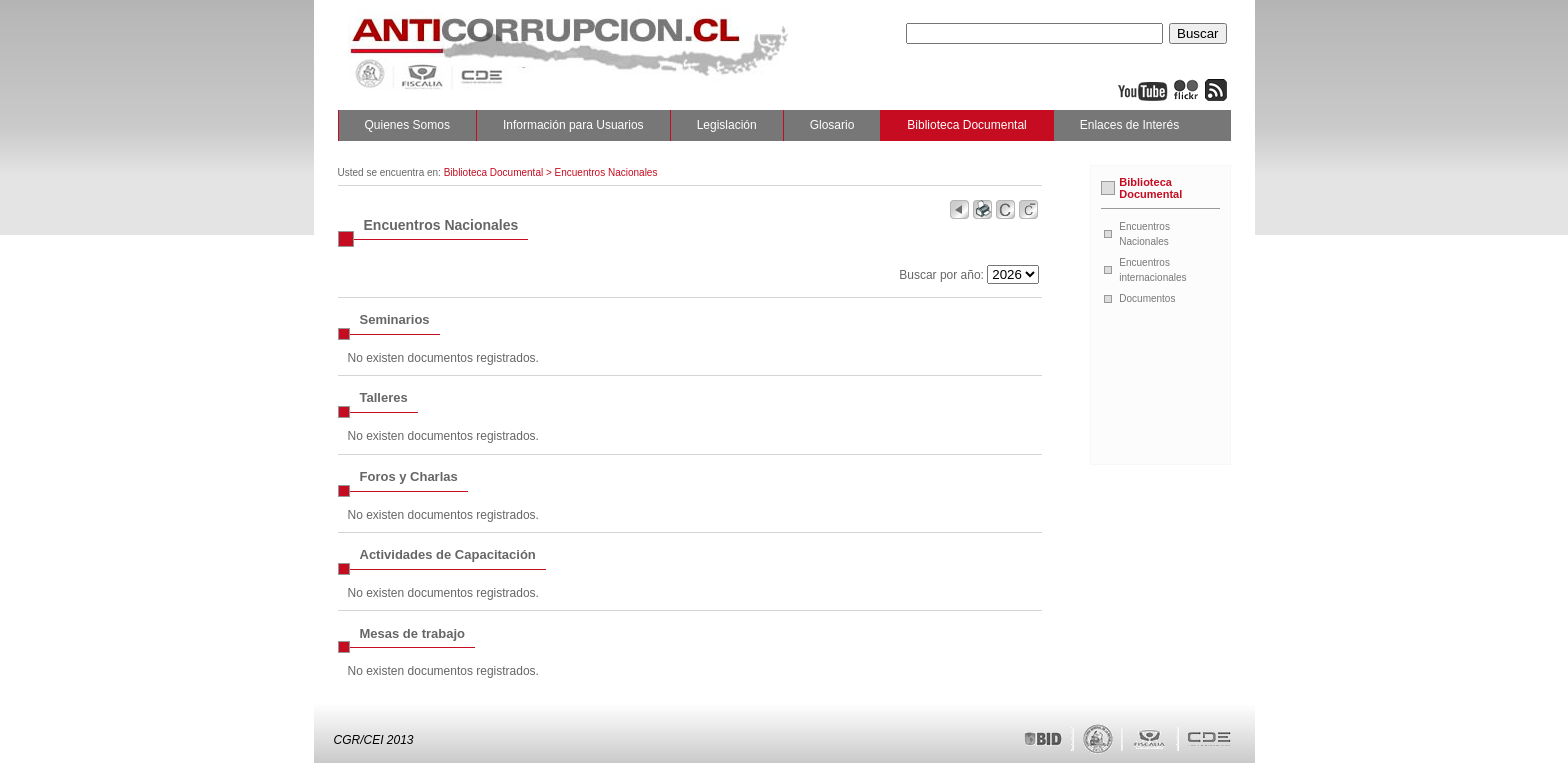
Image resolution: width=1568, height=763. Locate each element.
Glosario (832, 125)
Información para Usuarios (573, 125)
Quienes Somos (407, 125)
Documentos (1147, 298)
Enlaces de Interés (1129, 125)
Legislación (727, 125)
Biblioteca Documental (966, 125)
